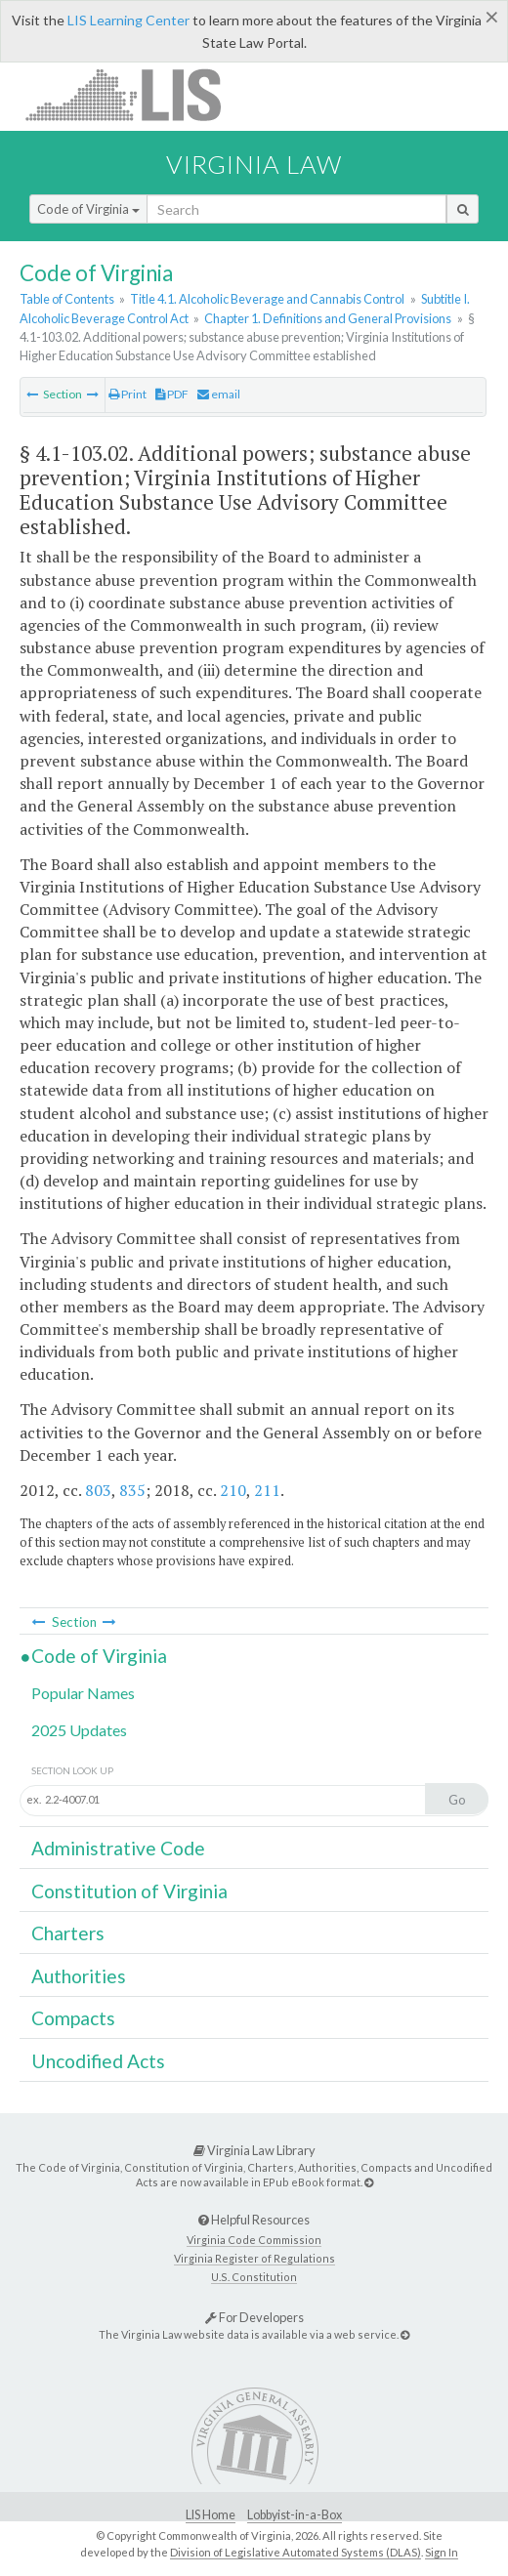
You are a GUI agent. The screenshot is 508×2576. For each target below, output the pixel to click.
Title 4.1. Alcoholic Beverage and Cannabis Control (267, 299)
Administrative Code (118, 1848)
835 (132, 1490)
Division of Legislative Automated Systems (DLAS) (295, 2552)
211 (267, 1490)
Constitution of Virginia (129, 1891)
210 (233, 1490)
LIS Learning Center (128, 20)
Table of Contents (67, 299)
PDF (172, 394)
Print (127, 394)
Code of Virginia (88, 209)
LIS (134, 94)
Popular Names (83, 1692)
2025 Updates (79, 1730)
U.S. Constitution (254, 2276)
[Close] (492, 16)
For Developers (254, 2317)
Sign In (441, 2552)
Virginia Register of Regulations (254, 2258)
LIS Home (210, 2515)
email (218, 394)
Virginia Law (254, 164)
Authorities (78, 1976)
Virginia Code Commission (254, 2239)
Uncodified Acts (98, 2061)
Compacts (73, 2018)
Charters (68, 1933)
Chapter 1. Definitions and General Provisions (327, 318)
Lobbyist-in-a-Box (294, 2515)
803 (98, 1490)
